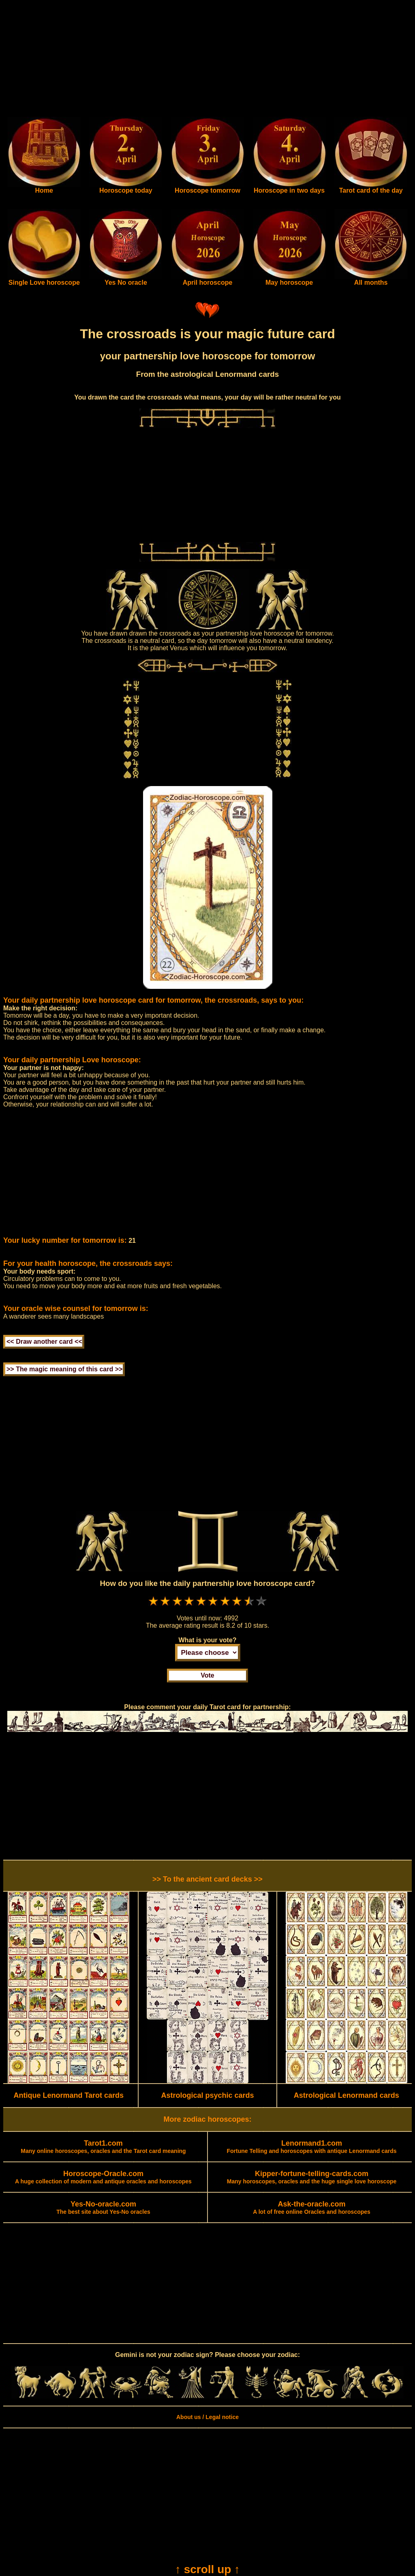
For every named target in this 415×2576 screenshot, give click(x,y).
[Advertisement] (207, 60)
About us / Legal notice (207, 2417)
